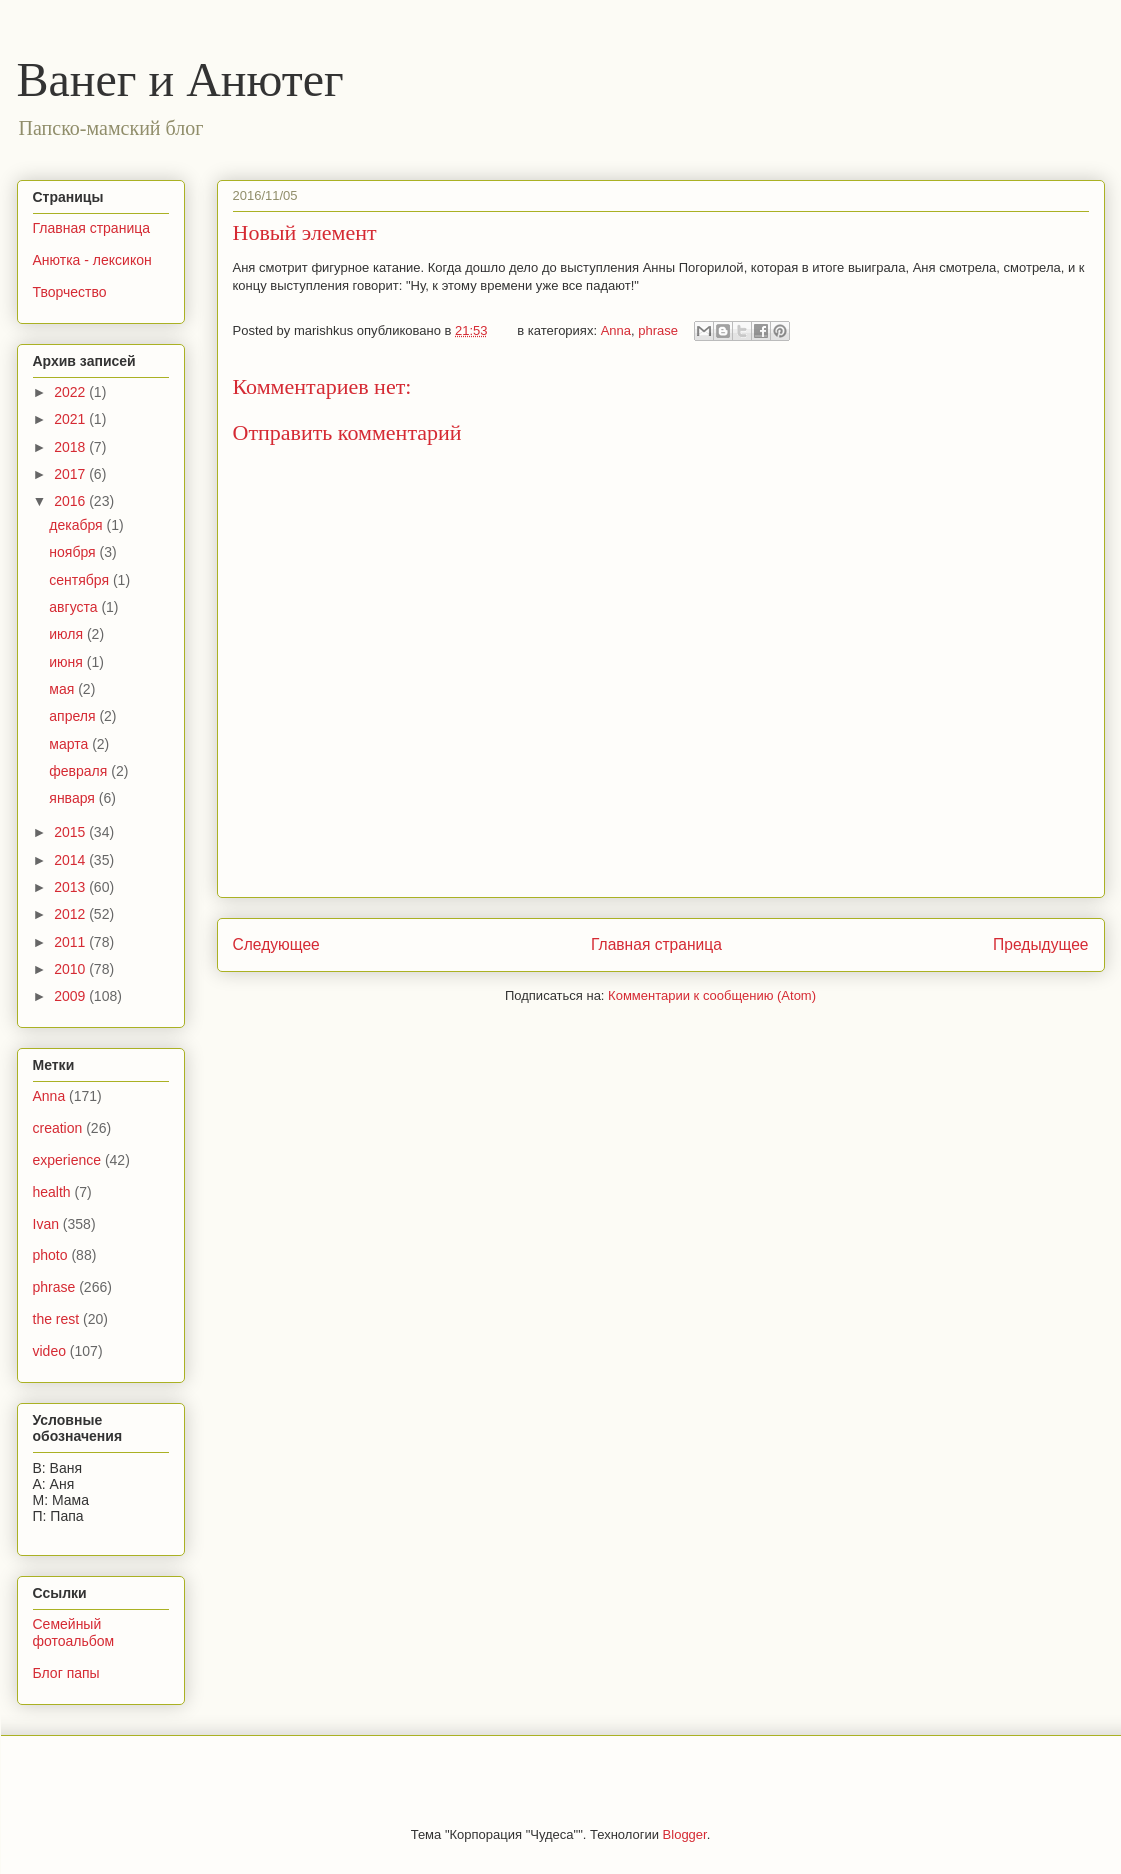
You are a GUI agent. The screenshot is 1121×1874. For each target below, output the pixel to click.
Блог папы (66, 1673)
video (49, 1351)
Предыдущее (1040, 944)
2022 (71, 392)
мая (63, 689)
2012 (71, 914)
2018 (71, 447)
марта (70, 744)
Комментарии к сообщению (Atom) (712, 995)
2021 (71, 419)
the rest (56, 1319)
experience (67, 1160)
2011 (71, 942)
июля (68, 634)
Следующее (276, 944)
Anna (616, 330)
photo (50, 1255)
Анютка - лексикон (92, 260)
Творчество (70, 292)
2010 (71, 969)
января (73, 798)
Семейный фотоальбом (74, 1632)
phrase (658, 330)
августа (75, 607)
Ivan (46, 1224)
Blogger (685, 1834)
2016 (71, 501)
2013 (71, 887)
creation (58, 1128)
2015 (71, 832)
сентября (81, 580)
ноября (74, 552)
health (52, 1192)
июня (68, 662)
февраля (80, 771)
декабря (77, 525)
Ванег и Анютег (180, 79)
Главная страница (656, 944)
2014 (71, 860)
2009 (71, 996)
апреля (74, 716)
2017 (71, 474)
